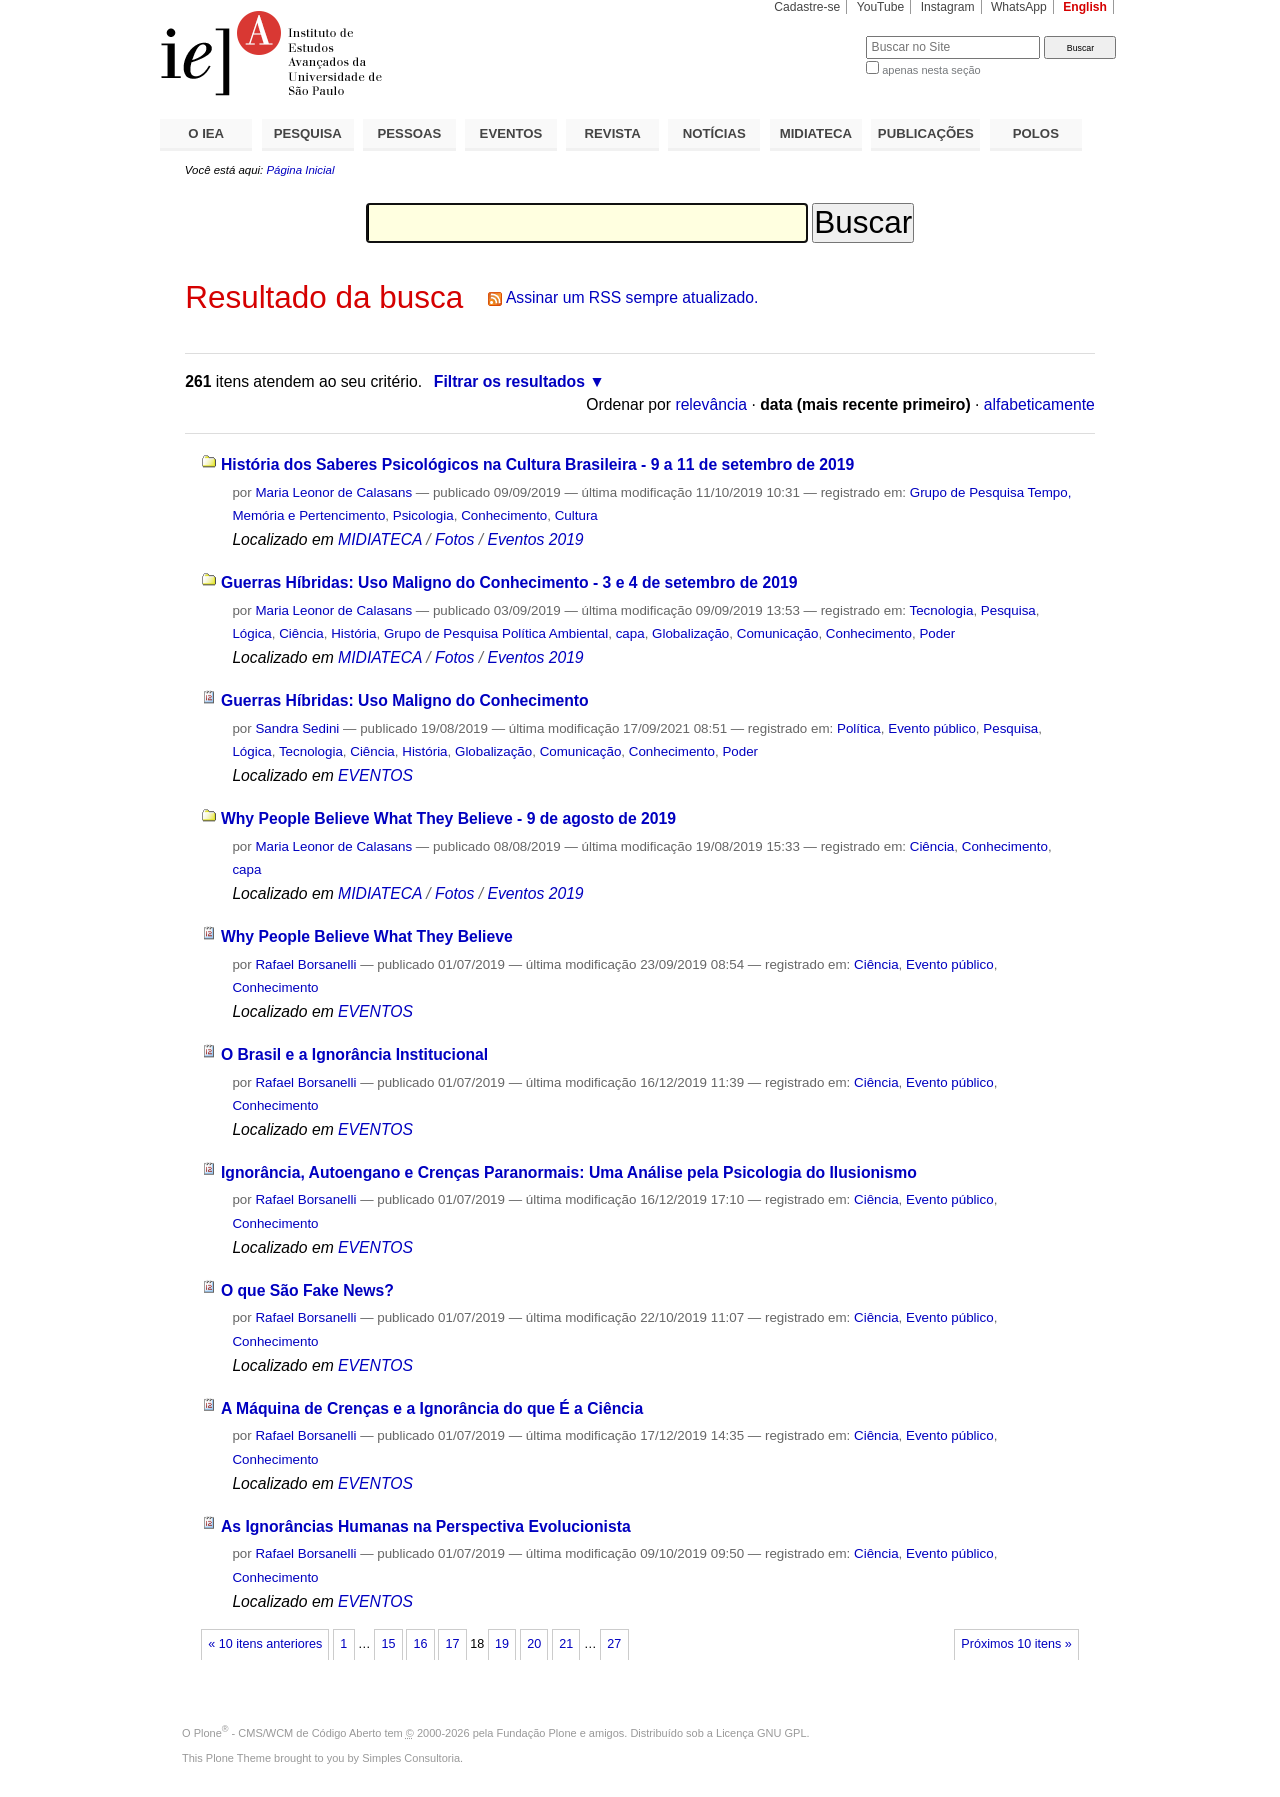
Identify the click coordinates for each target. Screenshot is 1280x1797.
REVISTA (613, 133)
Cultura (576, 515)
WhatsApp (1019, 7)
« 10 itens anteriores (265, 1644)
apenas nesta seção (931, 70)
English (1085, 7)
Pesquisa (1008, 610)
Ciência (301, 633)
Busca (817, 35)
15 (388, 1644)
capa (630, 633)
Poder (937, 633)
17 (453, 1644)
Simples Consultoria (411, 1758)
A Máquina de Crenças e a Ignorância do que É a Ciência (432, 1408)
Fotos (454, 539)
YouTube (881, 7)
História (353, 633)
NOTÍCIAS (714, 133)
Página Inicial (300, 170)
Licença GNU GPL (761, 1733)
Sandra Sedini (297, 728)
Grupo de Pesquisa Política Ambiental (496, 633)
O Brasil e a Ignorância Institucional (354, 1054)
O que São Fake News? (307, 1290)
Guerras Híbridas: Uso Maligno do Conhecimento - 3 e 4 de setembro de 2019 (509, 582)
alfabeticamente (1039, 404)
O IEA (206, 133)
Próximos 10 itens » (1016, 1644)
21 (566, 1644)
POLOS (1036, 133)
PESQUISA (308, 133)
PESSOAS (410, 133)
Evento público (932, 728)
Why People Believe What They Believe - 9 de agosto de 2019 (448, 818)
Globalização (690, 633)
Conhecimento (504, 515)
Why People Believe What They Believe (367, 936)
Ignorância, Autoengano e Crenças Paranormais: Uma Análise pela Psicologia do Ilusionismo (569, 1172)
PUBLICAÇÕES (926, 133)
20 (534, 1644)
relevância (711, 404)
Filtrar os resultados (509, 381)
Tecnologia (942, 610)
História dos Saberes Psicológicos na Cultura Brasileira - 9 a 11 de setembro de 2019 (537, 464)
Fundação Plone (537, 1733)
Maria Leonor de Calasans (333, 492)
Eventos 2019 (535, 539)
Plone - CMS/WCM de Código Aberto (288, 1733)
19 (502, 1644)
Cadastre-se (807, 7)
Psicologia (423, 515)
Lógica (251, 633)
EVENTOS (511, 133)
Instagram (948, 7)
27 (614, 1644)
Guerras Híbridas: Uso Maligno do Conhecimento (405, 700)
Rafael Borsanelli (305, 964)
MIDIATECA (816, 133)
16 (420, 1644)
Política (859, 728)
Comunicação (778, 633)
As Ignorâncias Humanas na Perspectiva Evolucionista (426, 1526)
